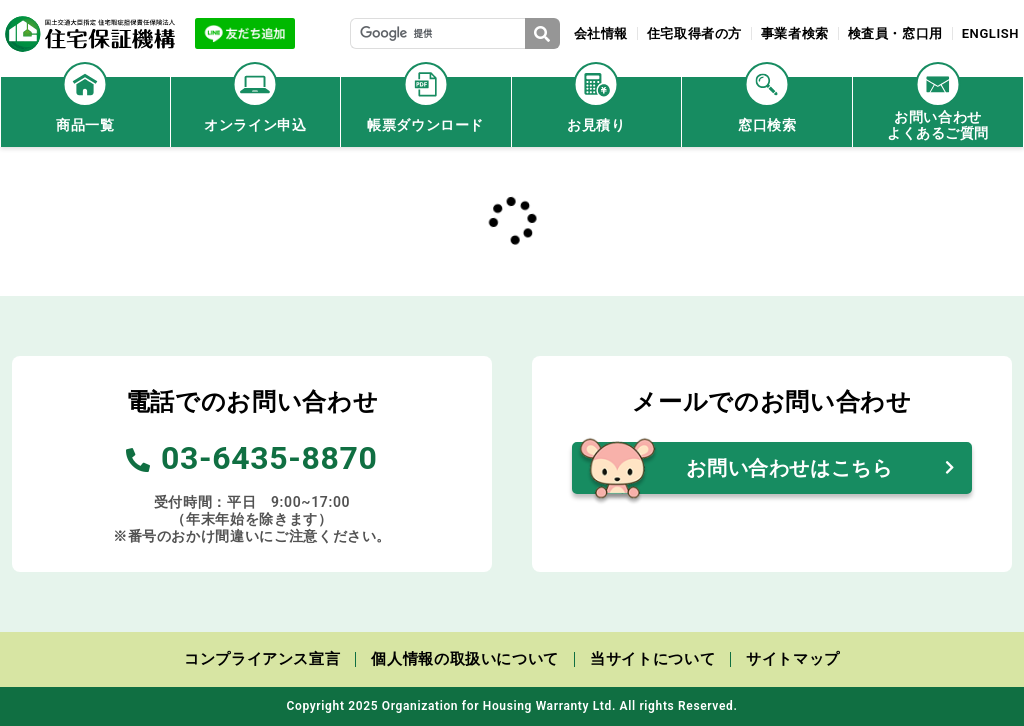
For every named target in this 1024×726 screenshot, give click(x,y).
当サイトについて (652, 659)
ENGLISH (990, 33)
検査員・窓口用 (894, 33)
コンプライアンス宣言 (262, 659)
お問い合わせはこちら (789, 468)
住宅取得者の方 (692, 33)
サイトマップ (793, 659)
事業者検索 (794, 33)
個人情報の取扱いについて (465, 659)
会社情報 (598, 33)
